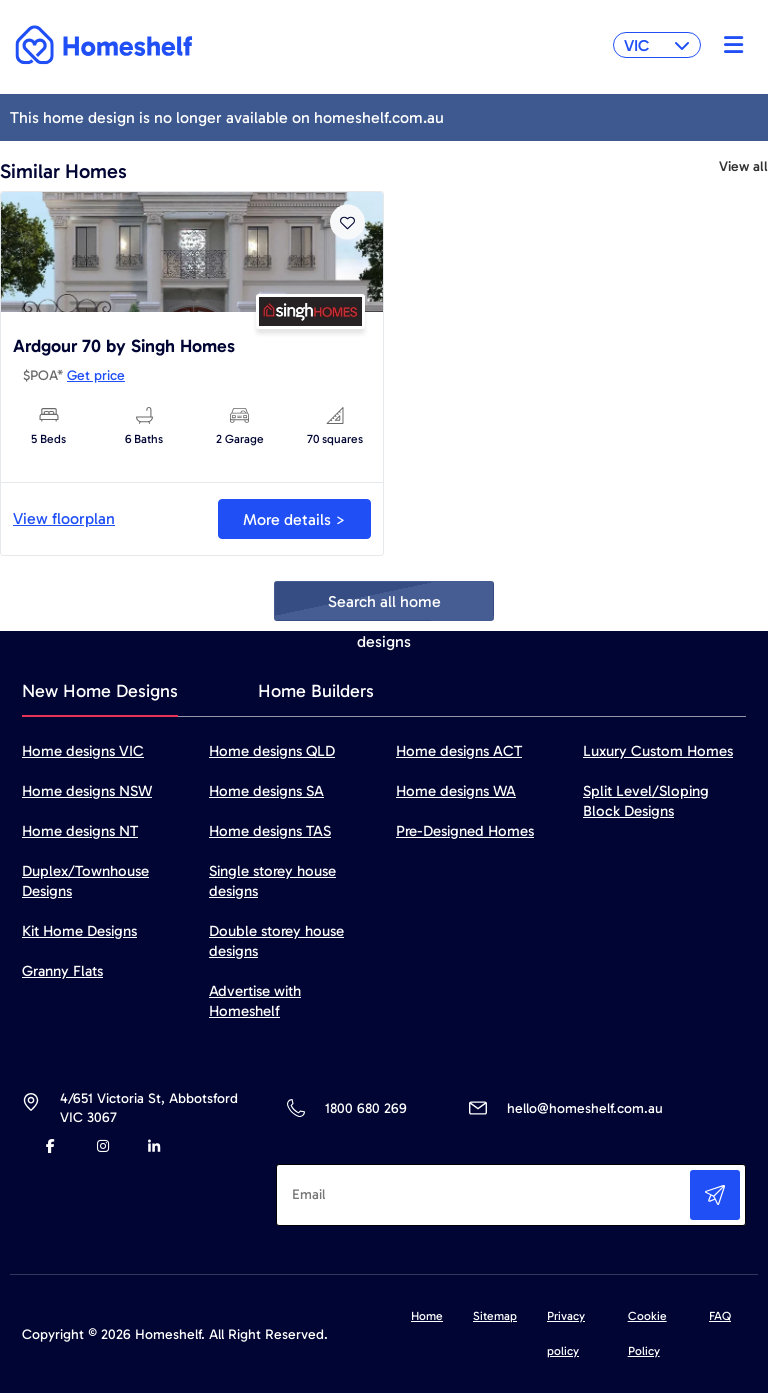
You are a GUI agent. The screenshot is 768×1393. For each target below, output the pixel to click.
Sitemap (495, 1316)
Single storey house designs (272, 881)
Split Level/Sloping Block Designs (646, 801)
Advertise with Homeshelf (255, 1001)
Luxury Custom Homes (658, 751)
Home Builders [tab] (316, 691)
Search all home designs (384, 606)
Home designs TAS (270, 831)
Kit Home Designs (79, 931)
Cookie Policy (647, 1333)
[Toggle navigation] (728, 45)
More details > (294, 519)
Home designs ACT (459, 751)
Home (427, 1316)
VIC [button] (657, 45)
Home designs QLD (272, 751)
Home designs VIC (83, 751)
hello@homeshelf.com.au (585, 1108)
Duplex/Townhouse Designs (85, 881)
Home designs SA (266, 791)
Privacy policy (566, 1333)
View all (743, 167)
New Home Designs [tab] (100, 691)
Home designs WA (456, 791)
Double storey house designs (276, 941)
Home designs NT (80, 831)
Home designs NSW (87, 791)
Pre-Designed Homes (465, 831)
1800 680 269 (365, 1108)
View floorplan (64, 518)
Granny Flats (62, 971)
